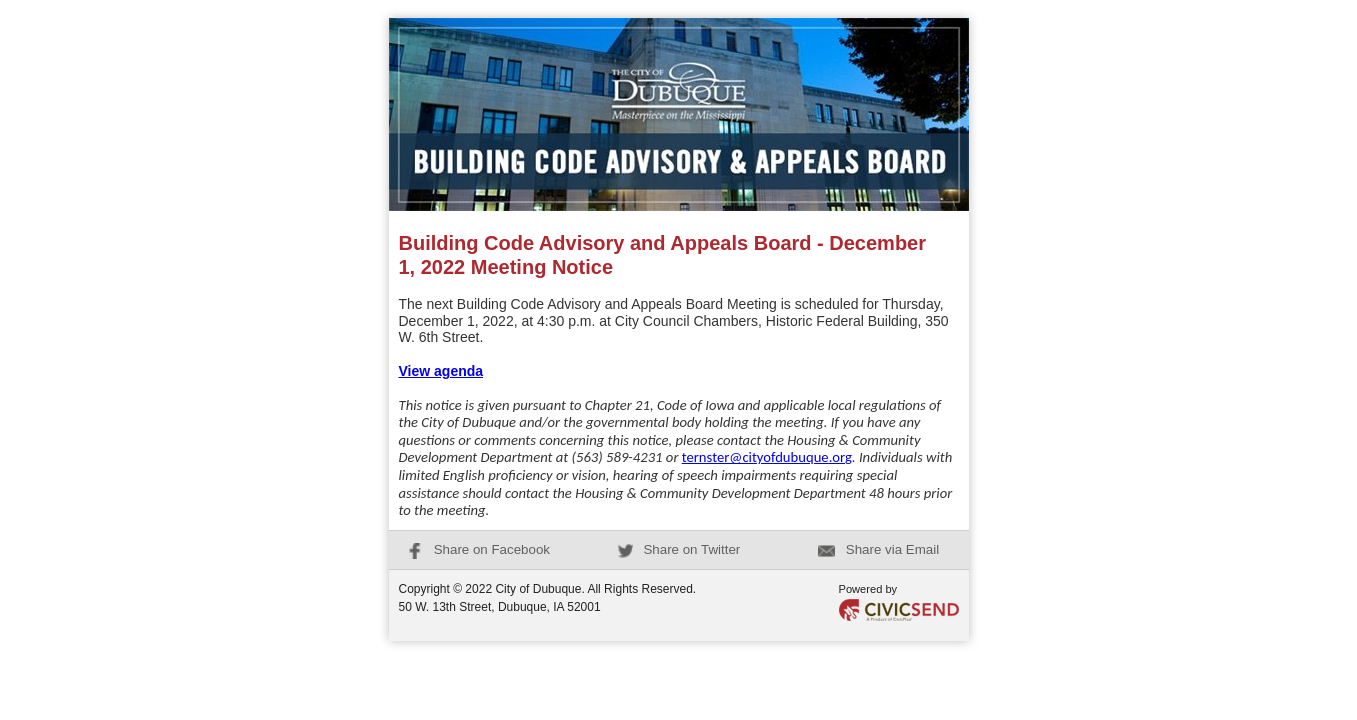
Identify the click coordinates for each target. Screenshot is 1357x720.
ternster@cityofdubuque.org (767, 457)
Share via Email (878, 549)
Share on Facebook (478, 549)
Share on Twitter (679, 549)
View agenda (441, 371)
